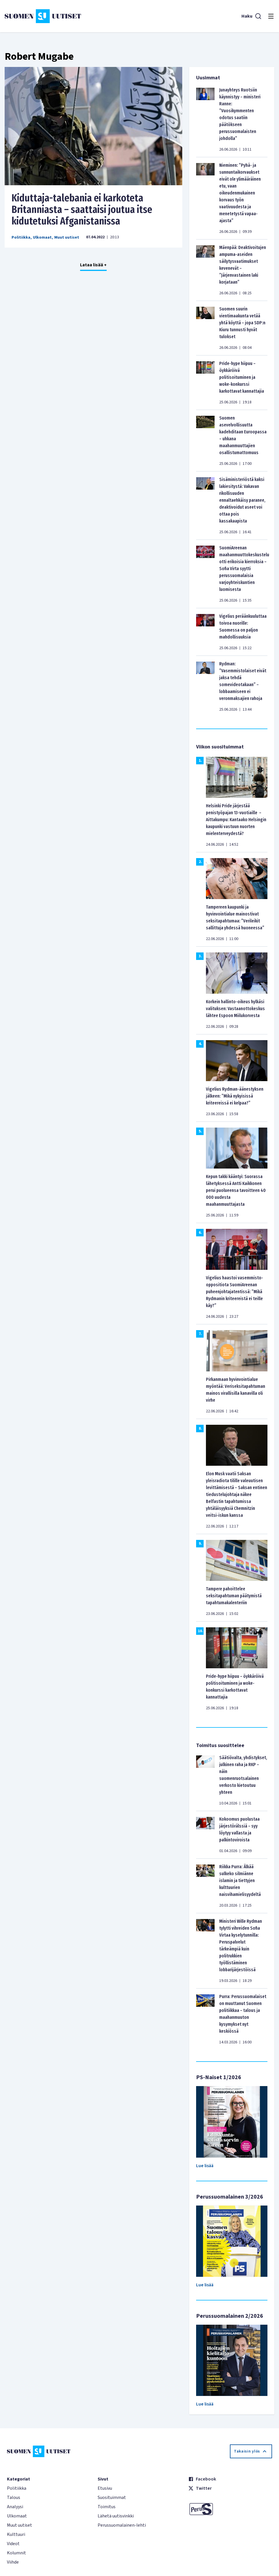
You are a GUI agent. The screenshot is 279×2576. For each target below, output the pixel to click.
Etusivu (105, 2488)
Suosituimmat (112, 2497)
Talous (13, 2497)
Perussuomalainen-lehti (122, 2525)
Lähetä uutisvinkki (116, 2516)
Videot (13, 2544)
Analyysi (15, 2507)
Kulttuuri (16, 2534)
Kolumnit (16, 2553)
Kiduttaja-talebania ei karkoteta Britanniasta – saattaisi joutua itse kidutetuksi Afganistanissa (82, 209)
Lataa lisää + (93, 265)
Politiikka (21, 237)
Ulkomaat (42, 237)
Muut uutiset (66, 237)
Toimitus (107, 2507)
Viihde (13, 2562)
